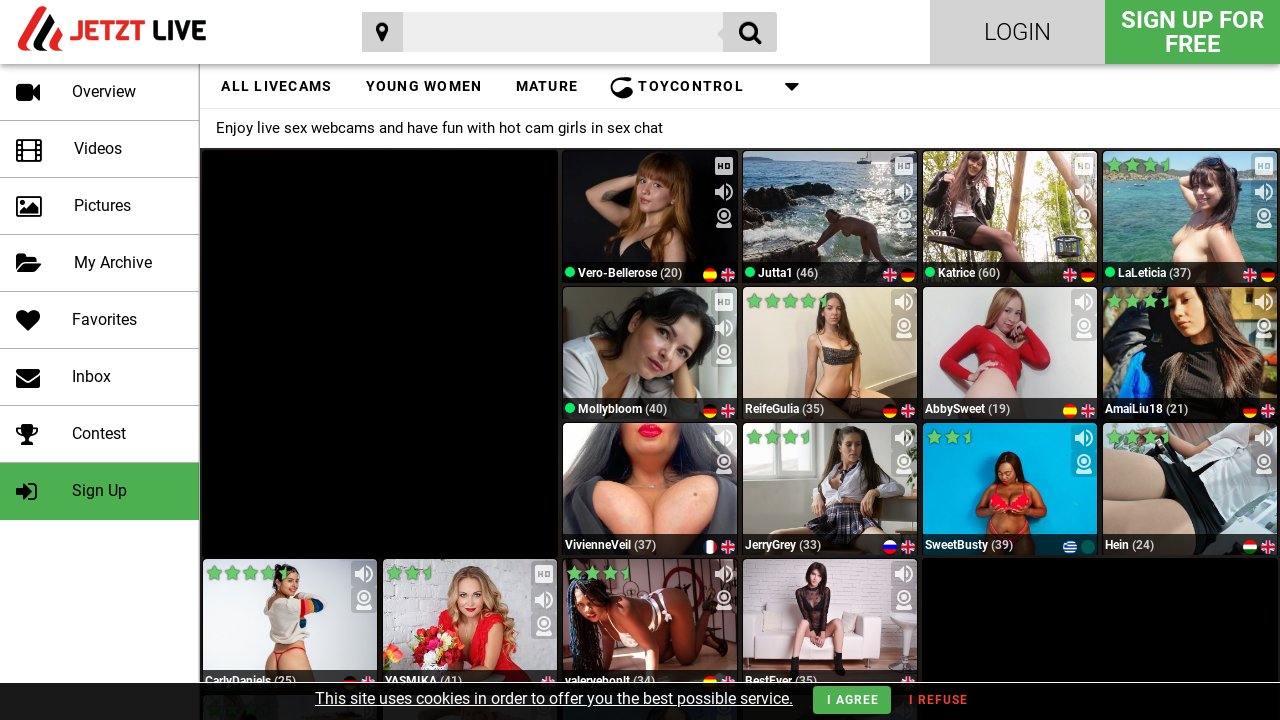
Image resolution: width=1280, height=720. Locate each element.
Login (1017, 32)
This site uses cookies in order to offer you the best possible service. (554, 698)
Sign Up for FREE (1192, 32)
